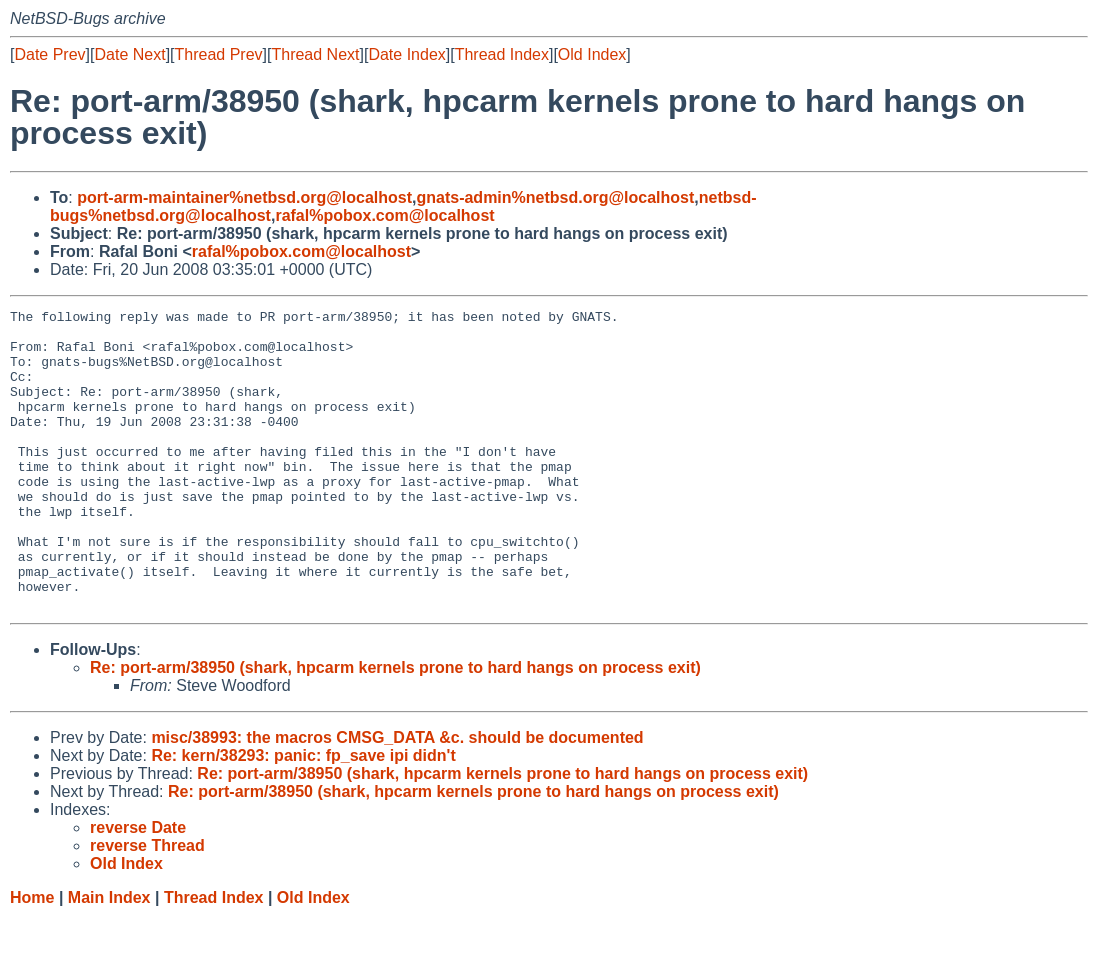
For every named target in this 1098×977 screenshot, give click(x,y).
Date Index (406, 54)
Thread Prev (219, 54)
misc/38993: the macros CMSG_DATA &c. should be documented (397, 797)
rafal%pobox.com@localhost (384, 215)
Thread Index (502, 54)
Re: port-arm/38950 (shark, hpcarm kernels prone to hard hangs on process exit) (395, 727)
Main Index (109, 957)
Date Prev (49, 54)
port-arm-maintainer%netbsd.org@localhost (244, 197)
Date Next (129, 54)
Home (32, 957)
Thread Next (315, 54)
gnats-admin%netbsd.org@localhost (555, 197)
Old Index (592, 54)
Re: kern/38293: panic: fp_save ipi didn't (303, 815)
